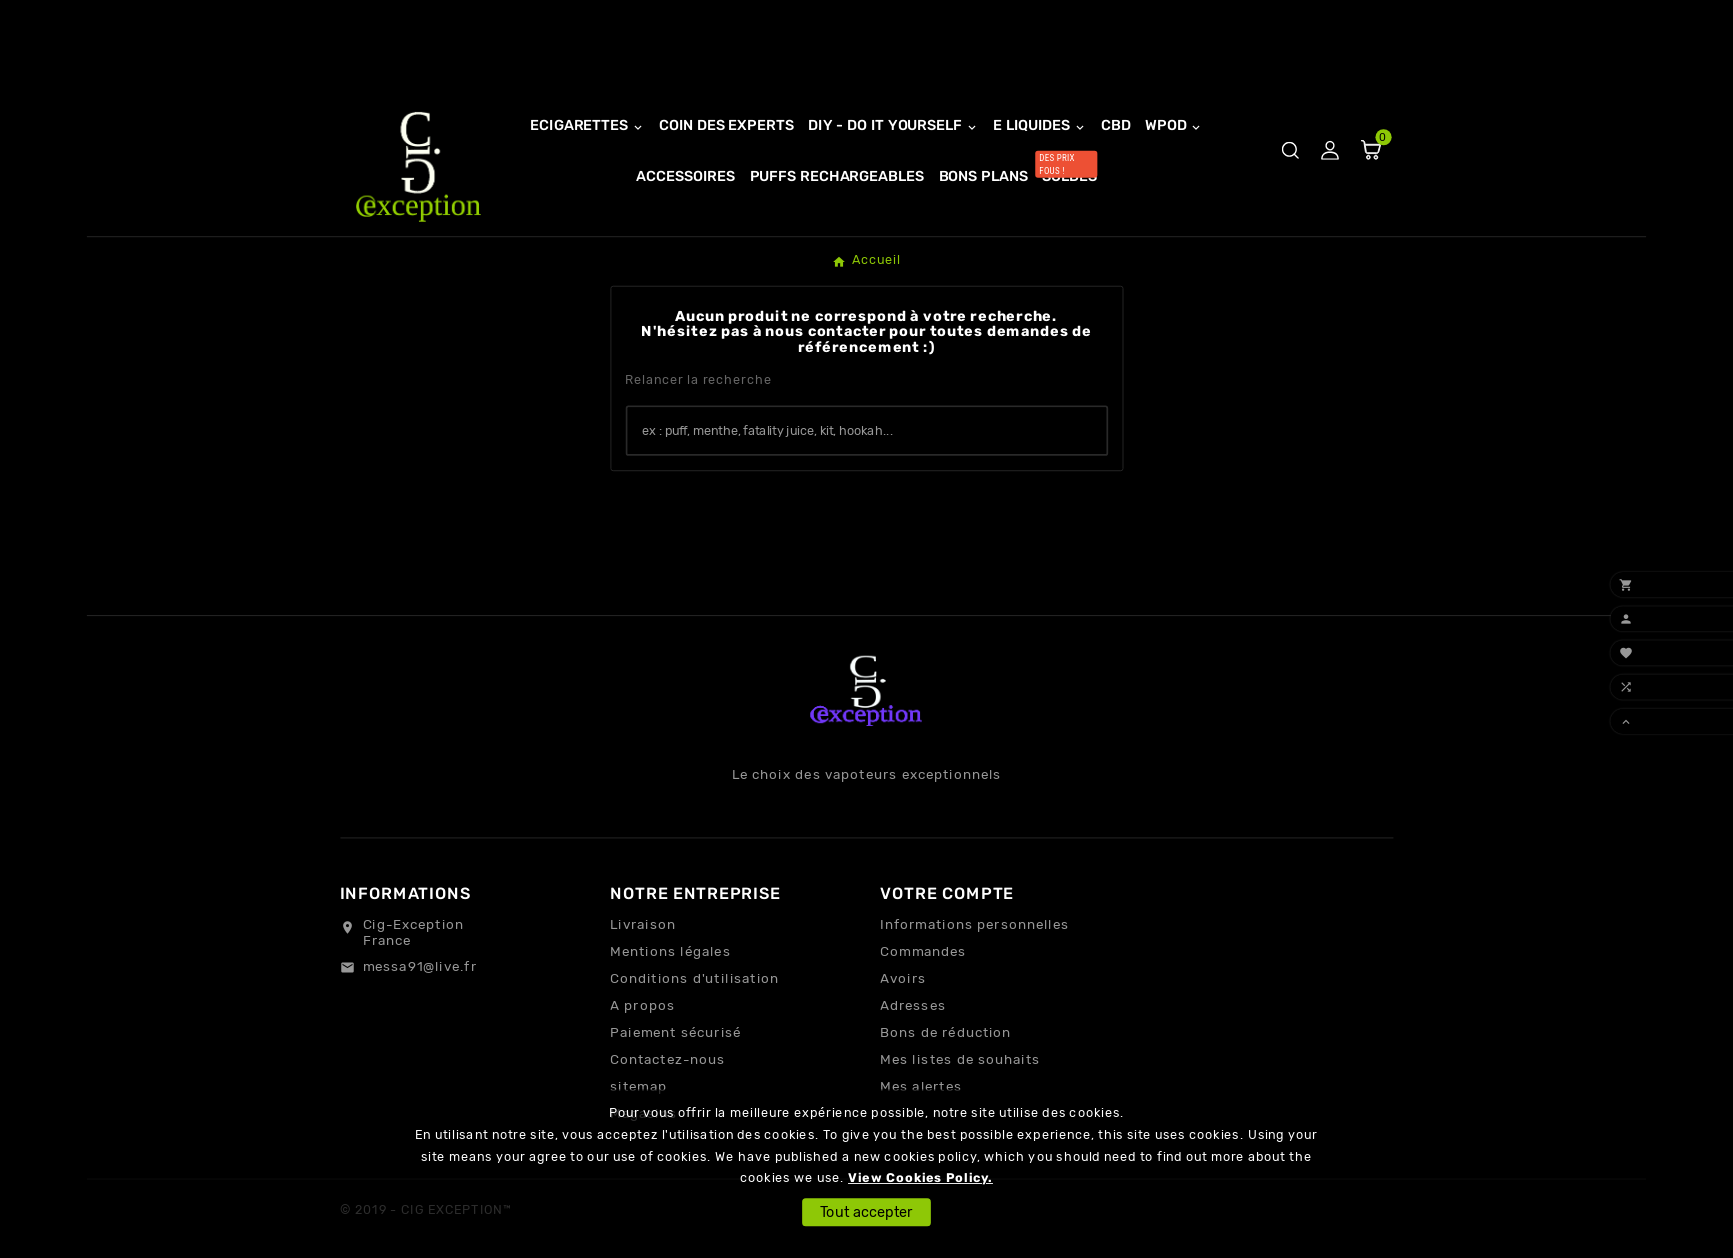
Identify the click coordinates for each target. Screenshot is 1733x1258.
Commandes (923, 952)
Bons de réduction (945, 1033)
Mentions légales (670, 952)
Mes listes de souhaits (960, 1060)
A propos (642, 1006)
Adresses (913, 1006)
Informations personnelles (974, 925)
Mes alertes (921, 1087)
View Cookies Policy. (920, 1178)
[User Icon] (1329, 150)
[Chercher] (843, 431)
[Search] (1082, 429)
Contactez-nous (667, 1060)
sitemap (638, 1087)
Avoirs (903, 979)
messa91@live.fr (420, 966)
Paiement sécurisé (675, 1033)
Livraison (643, 925)
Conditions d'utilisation (694, 979)
